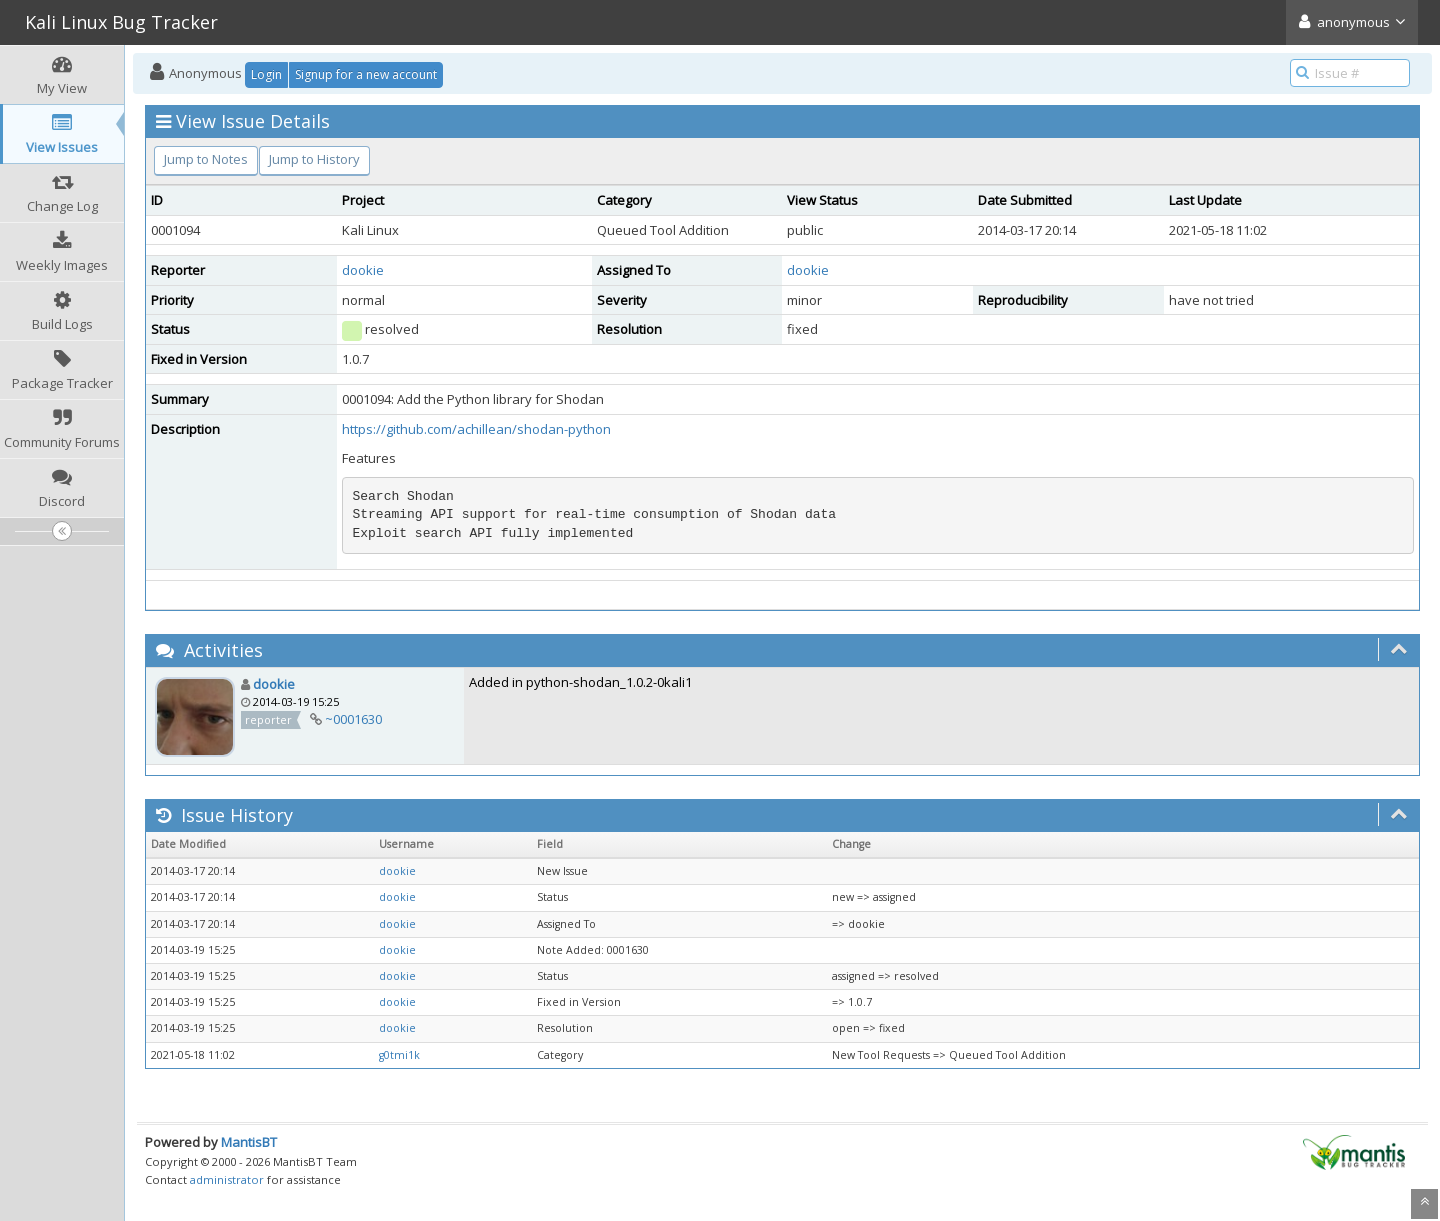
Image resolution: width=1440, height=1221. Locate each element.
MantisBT (249, 1142)
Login (266, 74)
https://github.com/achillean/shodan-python (476, 429)
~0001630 (353, 719)
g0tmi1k (399, 1055)
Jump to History (314, 159)
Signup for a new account (366, 74)
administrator (227, 1179)
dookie (363, 270)
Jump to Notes (206, 159)
